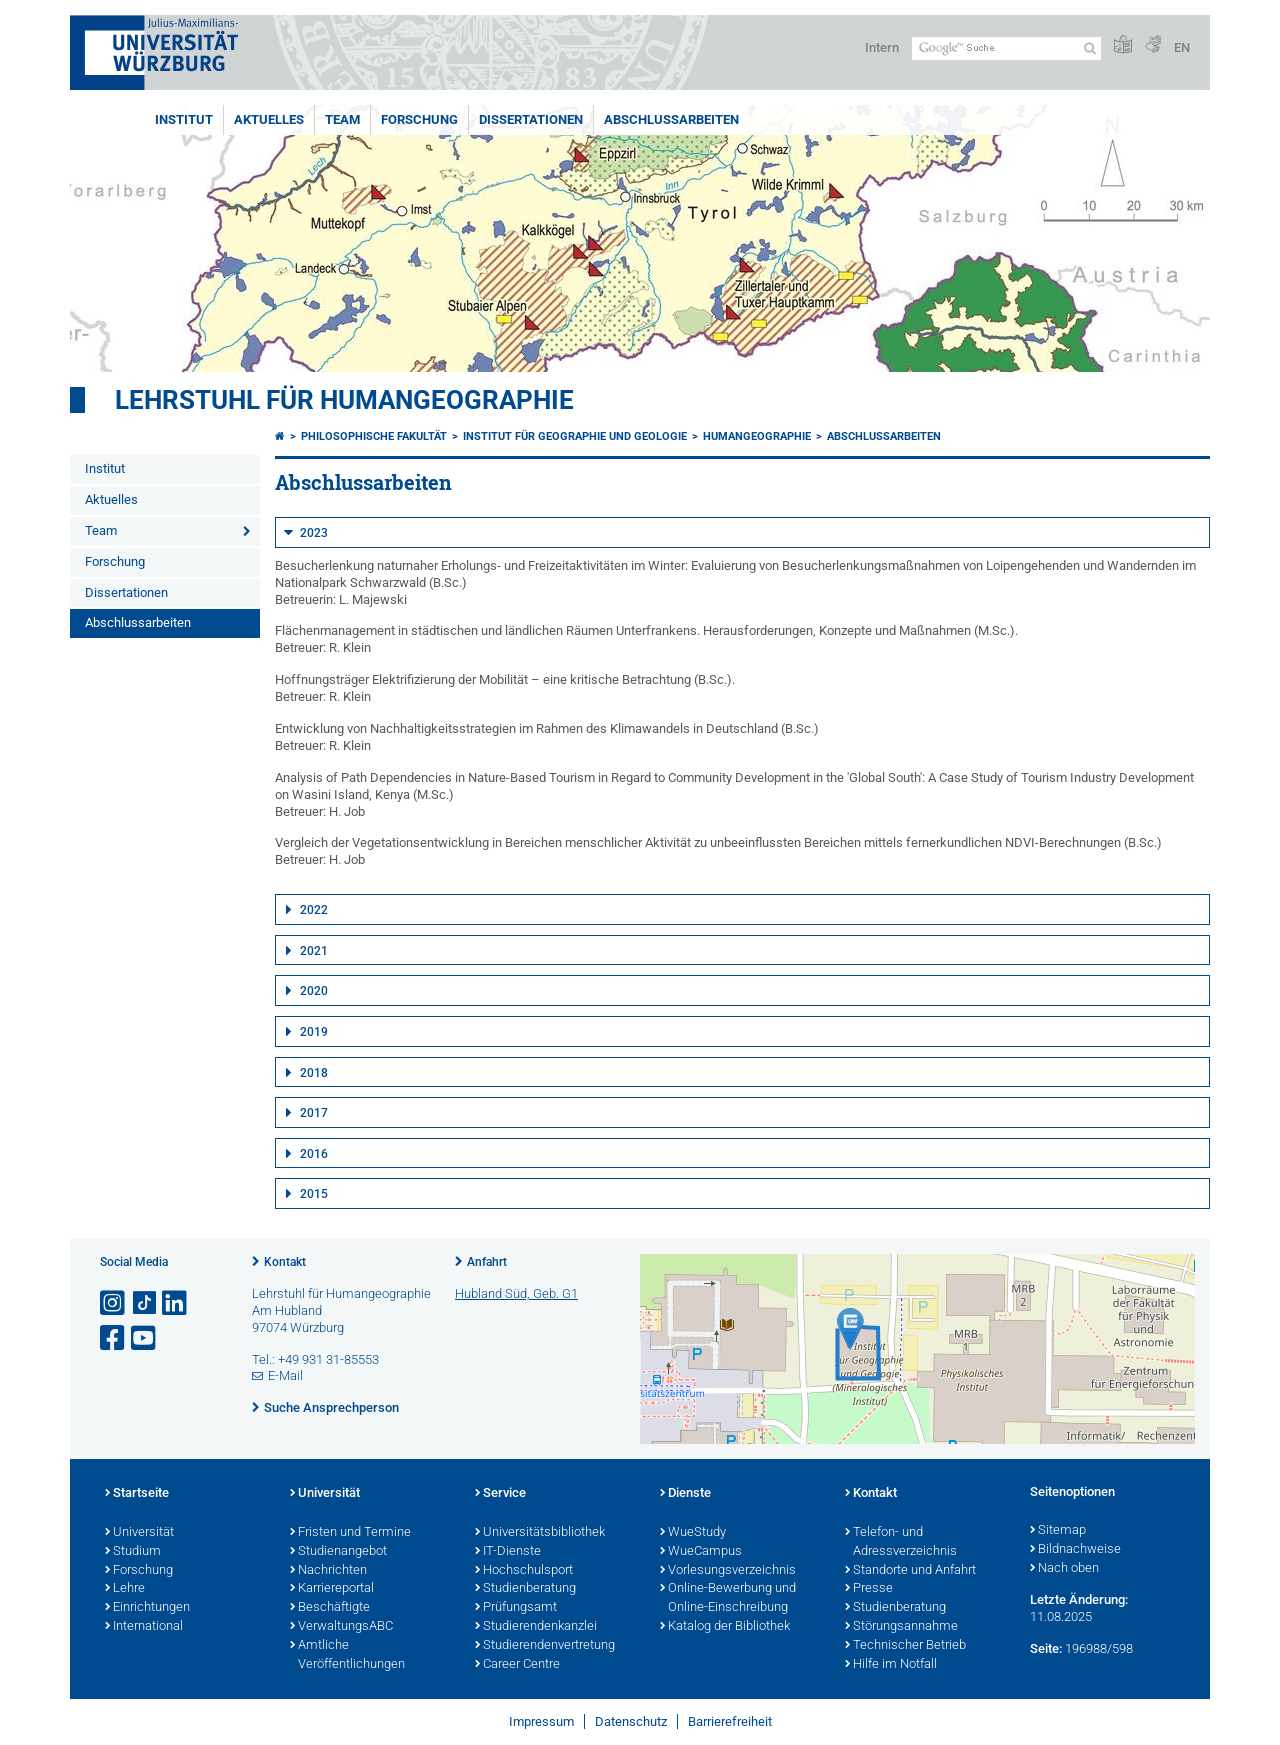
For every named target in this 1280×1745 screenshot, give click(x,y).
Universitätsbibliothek (540, 1533)
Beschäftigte (330, 1608)
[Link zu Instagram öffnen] (114, 1303)
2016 (314, 1154)
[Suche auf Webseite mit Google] (1006, 48)
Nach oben (1064, 1569)
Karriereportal (332, 1589)
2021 (314, 951)
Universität (139, 1533)
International (144, 1627)
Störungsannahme (901, 1627)
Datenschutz (631, 1721)
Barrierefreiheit (730, 1721)
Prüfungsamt (516, 1608)
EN (1182, 47)
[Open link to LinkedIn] (176, 1303)
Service (500, 1494)
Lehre (125, 1589)
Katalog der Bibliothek (725, 1627)
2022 (314, 910)
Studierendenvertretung (545, 1646)
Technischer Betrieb (905, 1646)
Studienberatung (525, 1589)
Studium (133, 1552)
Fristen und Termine (350, 1533)
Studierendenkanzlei (536, 1627)
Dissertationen (531, 119)
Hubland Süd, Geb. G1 (516, 1293)
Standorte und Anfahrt (910, 1571)
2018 (314, 1073)
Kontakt (285, 1262)
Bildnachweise (1075, 1550)
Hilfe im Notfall (891, 1665)
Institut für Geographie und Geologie (575, 436)
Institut (184, 119)
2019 (314, 1032)
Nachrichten (328, 1571)
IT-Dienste (508, 1552)
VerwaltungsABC (341, 1627)
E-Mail (285, 1375)
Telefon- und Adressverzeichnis (901, 1542)
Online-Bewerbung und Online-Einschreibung (728, 1598)
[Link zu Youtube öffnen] (145, 1338)
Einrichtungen (147, 1608)
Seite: (1046, 1648)
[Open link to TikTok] (145, 1303)
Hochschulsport (524, 1571)
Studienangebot (338, 1552)
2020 (314, 991)
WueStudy (693, 1533)
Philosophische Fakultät (374, 436)
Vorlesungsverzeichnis (728, 1571)
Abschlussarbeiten (671, 119)
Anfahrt (487, 1262)
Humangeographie (757, 436)
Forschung (419, 119)
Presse (869, 1589)
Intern (882, 47)
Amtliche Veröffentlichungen (347, 1655)
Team (342, 119)
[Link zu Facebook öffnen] (114, 1338)
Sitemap (1058, 1531)
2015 (314, 1194)
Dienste (685, 1494)
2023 (314, 533)
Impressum (541, 1721)
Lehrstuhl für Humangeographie (344, 400)
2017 (314, 1113)
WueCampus (701, 1552)
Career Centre (517, 1665)
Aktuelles (269, 119)
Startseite (137, 1494)
